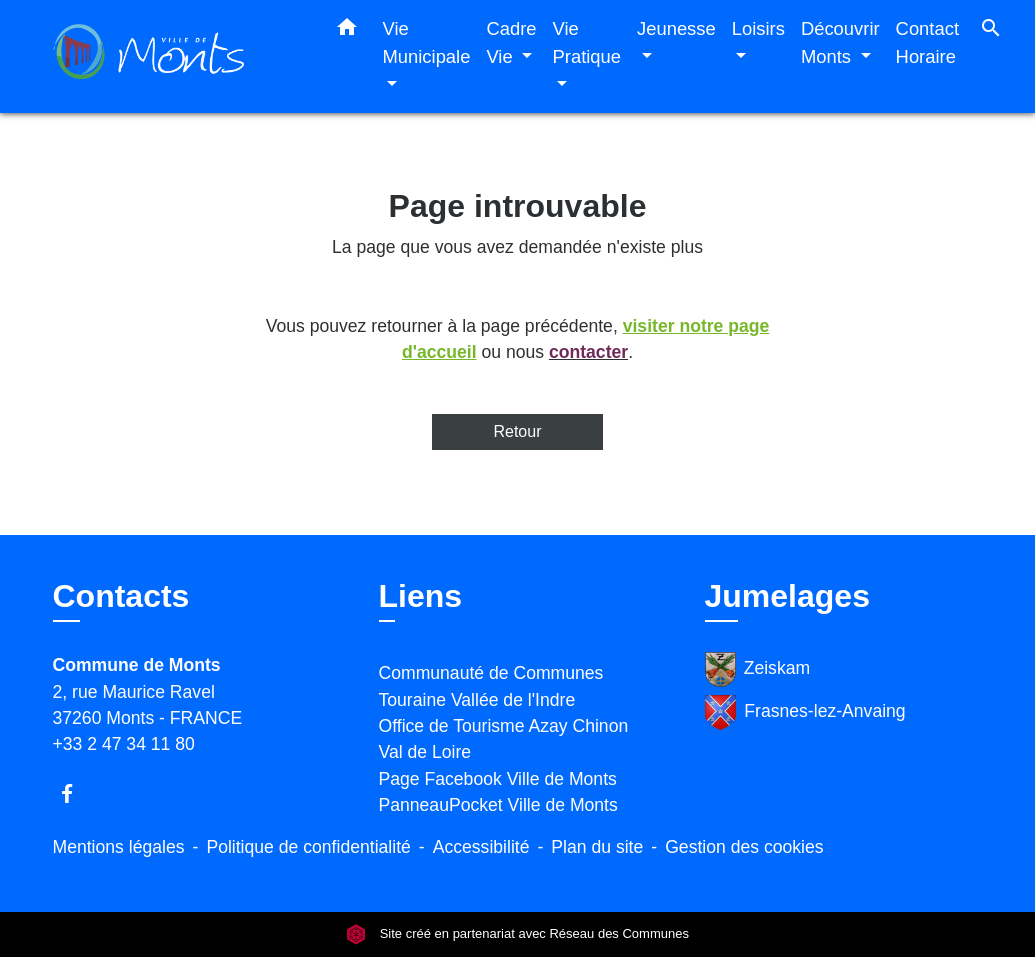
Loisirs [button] (758, 28)
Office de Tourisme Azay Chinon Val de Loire (504, 739)
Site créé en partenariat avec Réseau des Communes (517, 934)
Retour (517, 431)
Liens (421, 596)
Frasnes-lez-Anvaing (805, 712)
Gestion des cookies (744, 847)
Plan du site (597, 847)
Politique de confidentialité (308, 847)
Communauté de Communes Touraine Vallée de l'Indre (491, 686)
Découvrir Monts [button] (840, 42)
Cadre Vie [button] (511, 42)
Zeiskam (758, 669)
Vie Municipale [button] (427, 42)
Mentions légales (119, 847)
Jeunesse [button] (676, 28)
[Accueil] (178, 56)
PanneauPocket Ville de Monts (498, 805)
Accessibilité (481, 847)
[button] (347, 31)
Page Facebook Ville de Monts (498, 779)
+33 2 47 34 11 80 (124, 744)
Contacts (121, 596)
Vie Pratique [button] (587, 42)
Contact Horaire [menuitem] (927, 42)
